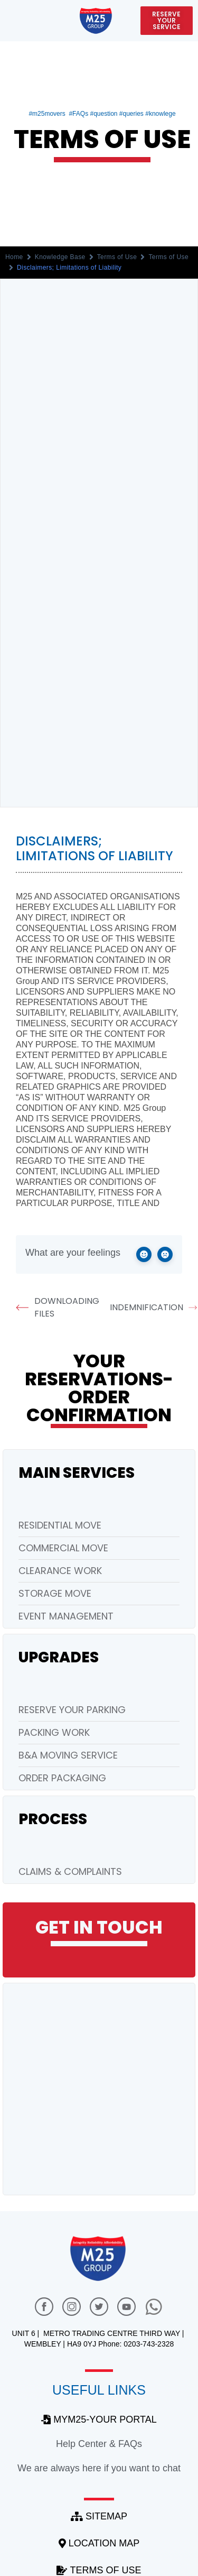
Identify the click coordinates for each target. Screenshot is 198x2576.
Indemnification (151, 1307)
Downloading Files (57, 1307)
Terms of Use (117, 257)
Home (14, 257)
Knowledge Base (60, 257)
